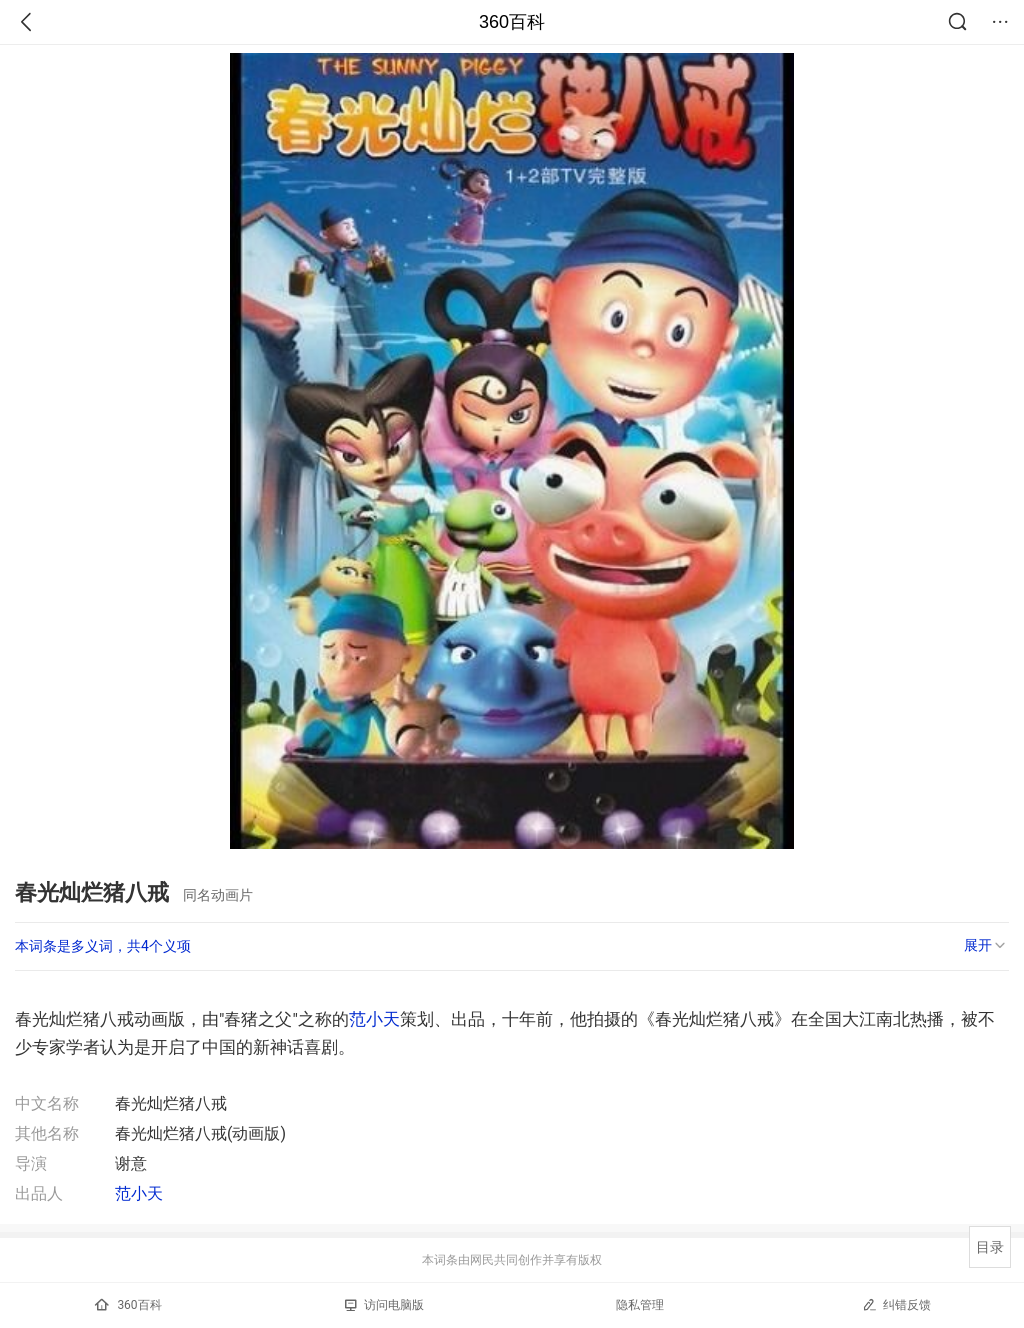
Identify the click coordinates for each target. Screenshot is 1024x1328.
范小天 (374, 1019)
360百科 (512, 22)
